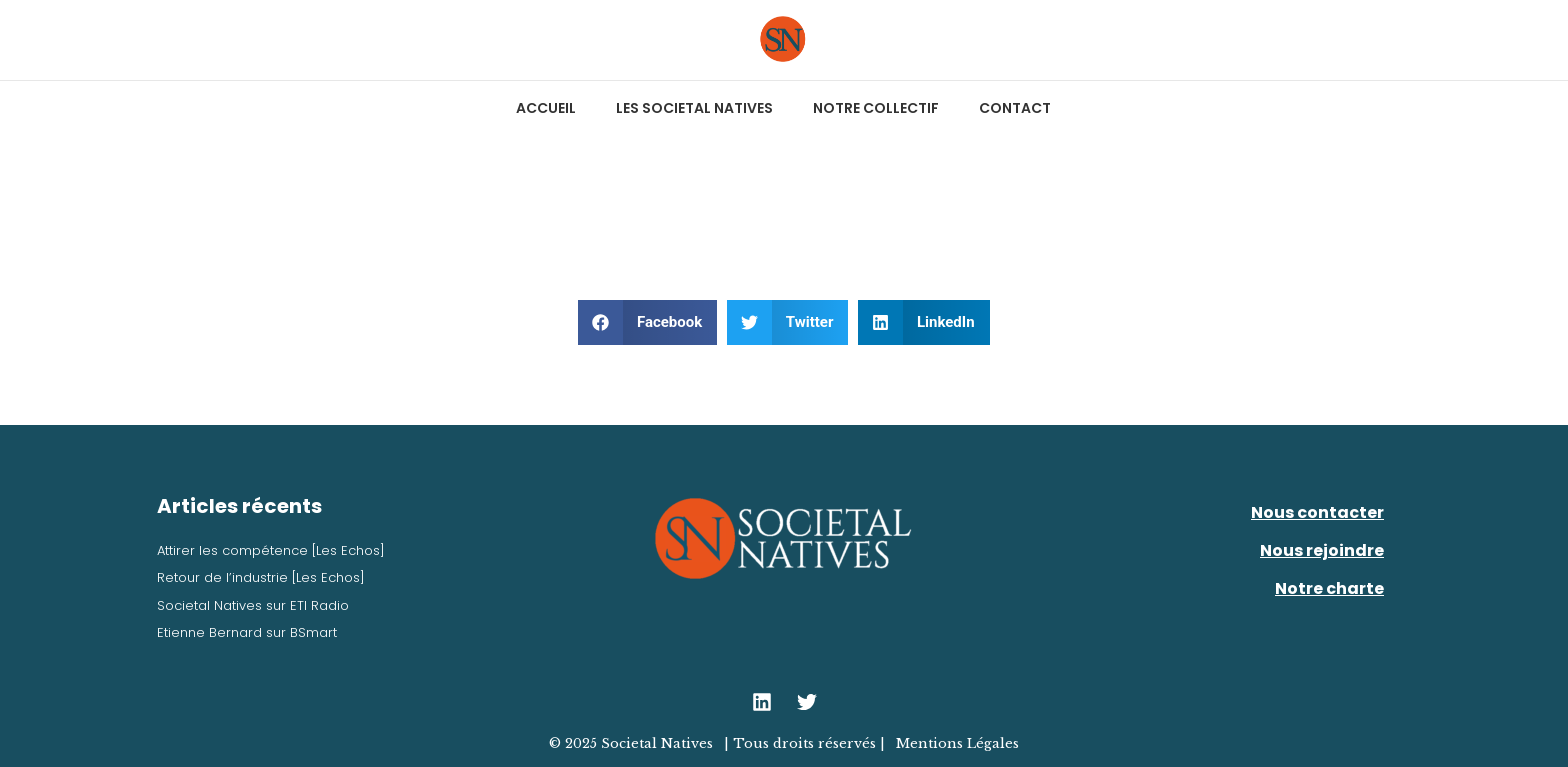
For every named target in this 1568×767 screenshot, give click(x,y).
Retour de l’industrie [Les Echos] (261, 577)
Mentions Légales (957, 743)
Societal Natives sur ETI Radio (253, 605)
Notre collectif (876, 108)
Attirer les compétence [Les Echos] (271, 550)
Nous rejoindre (1322, 550)
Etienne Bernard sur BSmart (247, 632)
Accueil (546, 108)
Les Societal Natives (694, 108)
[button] (647, 322)
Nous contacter (1317, 512)
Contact (1015, 108)
